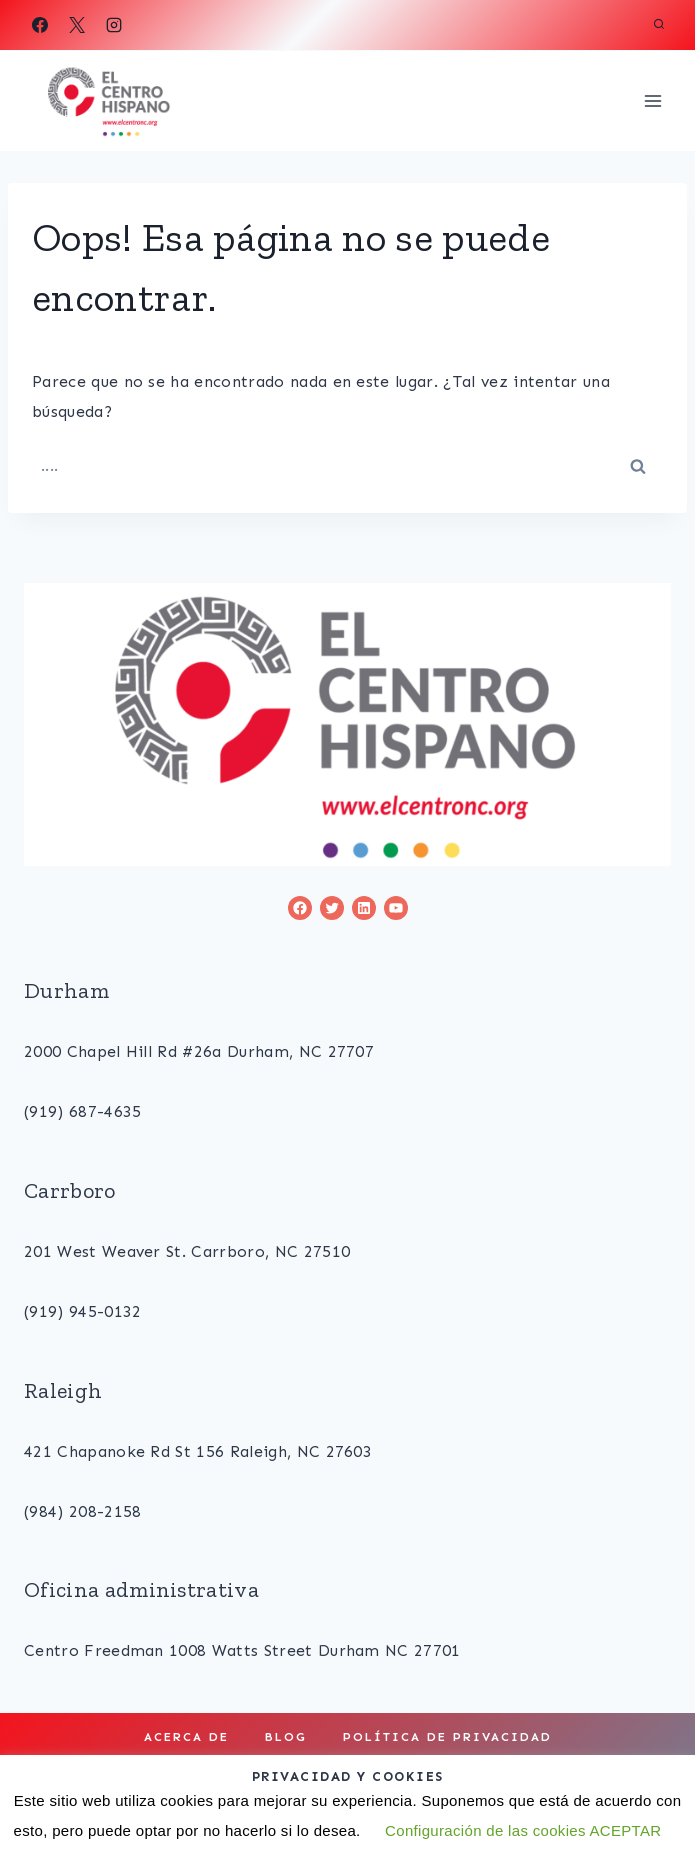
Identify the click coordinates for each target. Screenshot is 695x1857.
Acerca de (186, 1737)
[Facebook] (40, 25)
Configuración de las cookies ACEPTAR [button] (523, 1830)
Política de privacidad (447, 1737)
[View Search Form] (659, 25)
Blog (286, 1737)
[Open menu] (652, 100)
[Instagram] (114, 25)
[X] (77, 25)
